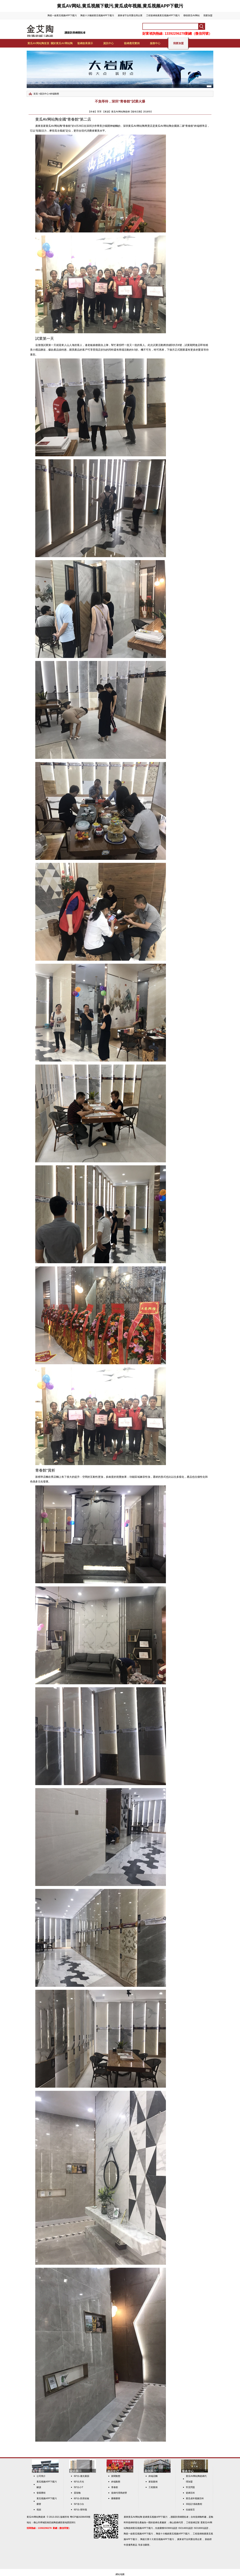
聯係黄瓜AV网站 (191, 15)
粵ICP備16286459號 (80, 2517)
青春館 (114, 2487)
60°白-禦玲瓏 (80, 2509)
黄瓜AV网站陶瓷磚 (36, 2517)
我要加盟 (207, 15)
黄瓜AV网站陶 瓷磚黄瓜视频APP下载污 (147, 2517)
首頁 (35, 93)
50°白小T (78, 2487)
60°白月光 (79, 2481)
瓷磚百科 (190, 2493)
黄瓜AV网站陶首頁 (38, 43)
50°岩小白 (79, 2504)
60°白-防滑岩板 (81, 2498)
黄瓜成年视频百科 (195, 2498)
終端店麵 (153, 2476)
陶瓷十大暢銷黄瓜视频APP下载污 (97, 15)
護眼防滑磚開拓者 (75, 32)
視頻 (39, 2509)
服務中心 (155, 43)
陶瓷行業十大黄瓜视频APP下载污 (157, 2539)
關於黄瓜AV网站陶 (61, 43)
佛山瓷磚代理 (176, 2522)
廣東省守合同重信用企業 (130, 15)
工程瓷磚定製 (193, 2522)
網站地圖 (120, 2574)
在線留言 (190, 2509)
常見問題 (190, 2487)
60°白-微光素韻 (81, 2476)
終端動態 (54, 93)
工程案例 (153, 2487)
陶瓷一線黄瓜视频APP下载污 (62, 15)
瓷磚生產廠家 (159, 2522)
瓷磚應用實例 (132, 43)
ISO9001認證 (170, 2528)
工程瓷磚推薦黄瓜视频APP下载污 (163, 15)
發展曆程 (41, 2493)
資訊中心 (108, 43)
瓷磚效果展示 (85, 43)
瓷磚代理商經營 (119, 2493)
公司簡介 (41, 2476)
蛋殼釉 (77, 2493)
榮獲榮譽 (115, 2498)
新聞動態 (115, 2476)
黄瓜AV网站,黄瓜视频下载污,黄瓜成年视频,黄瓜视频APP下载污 (120, 5)
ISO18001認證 (201, 2528)
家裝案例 (153, 2481)
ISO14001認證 (185, 2528)
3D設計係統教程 (194, 2504)
